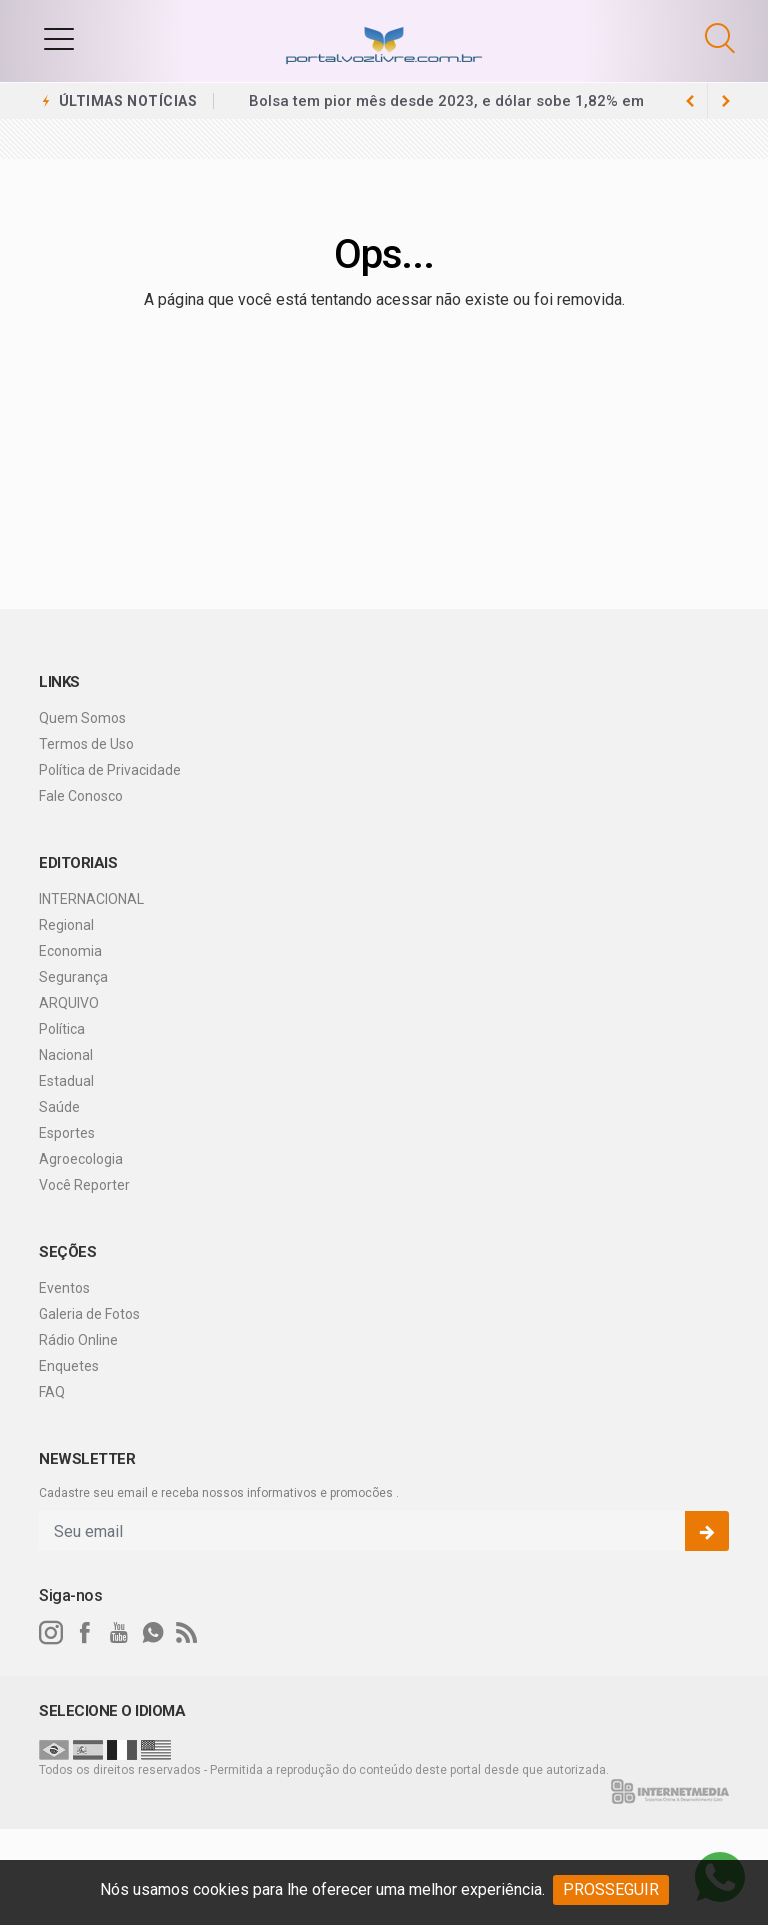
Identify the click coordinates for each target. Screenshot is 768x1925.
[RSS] (187, 1633)
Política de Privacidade (110, 770)
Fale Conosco (81, 796)
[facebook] (85, 1633)
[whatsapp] (153, 1633)
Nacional (66, 1055)
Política (62, 1029)
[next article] (690, 101)
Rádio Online (78, 1340)
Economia (70, 951)
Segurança (73, 977)
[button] (59, 38)
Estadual (66, 1081)
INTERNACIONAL (91, 899)
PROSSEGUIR (611, 1889)
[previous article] (726, 101)
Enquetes (69, 1366)
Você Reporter (84, 1185)
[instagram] (51, 1633)
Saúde (59, 1107)
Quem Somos (82, 718)
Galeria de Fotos (89, 1314)
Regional (66, 925)
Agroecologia (81, 1159)
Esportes (67, 1133)
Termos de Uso (86, 744)
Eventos (64, 1288)
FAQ (52, 1392)
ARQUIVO (69, 1003)
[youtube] (119, 1633)
